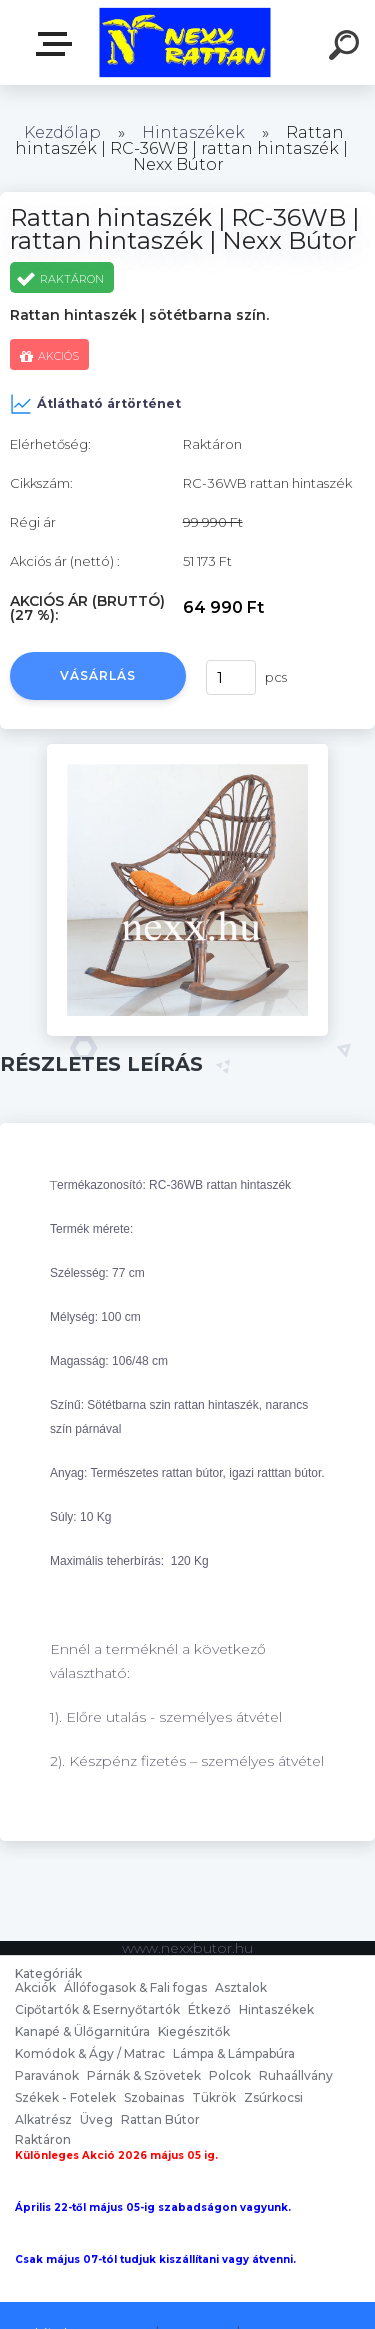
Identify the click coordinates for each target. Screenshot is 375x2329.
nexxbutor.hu (58, 44)
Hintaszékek (193, 132)
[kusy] (231, 677)
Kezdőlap (62, 132)
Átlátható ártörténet (95, 404)
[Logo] (185, 42)
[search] (347, 48)
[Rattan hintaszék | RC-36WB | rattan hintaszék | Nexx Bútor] (187, 751)
